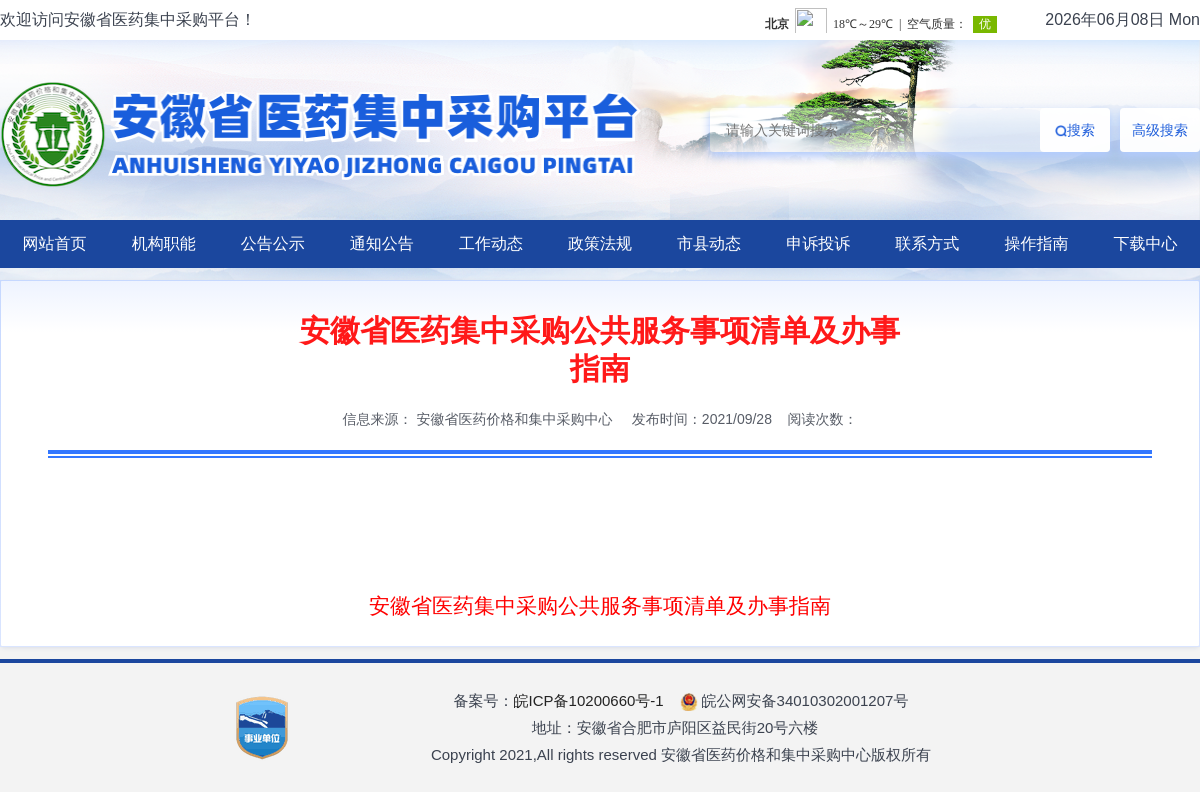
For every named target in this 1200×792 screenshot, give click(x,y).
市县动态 (709, 243)
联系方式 (927, 243)
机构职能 (164, 243)
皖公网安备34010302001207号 (794, 700)
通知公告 (382, 243)
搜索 (1075, 130)
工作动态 (491, 243)
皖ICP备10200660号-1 (589, 700)
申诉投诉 (818, 243)
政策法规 (600, 243)
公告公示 (273, 243)
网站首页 (55, 243)
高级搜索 (1160, 130)
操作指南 (1036, 243)
